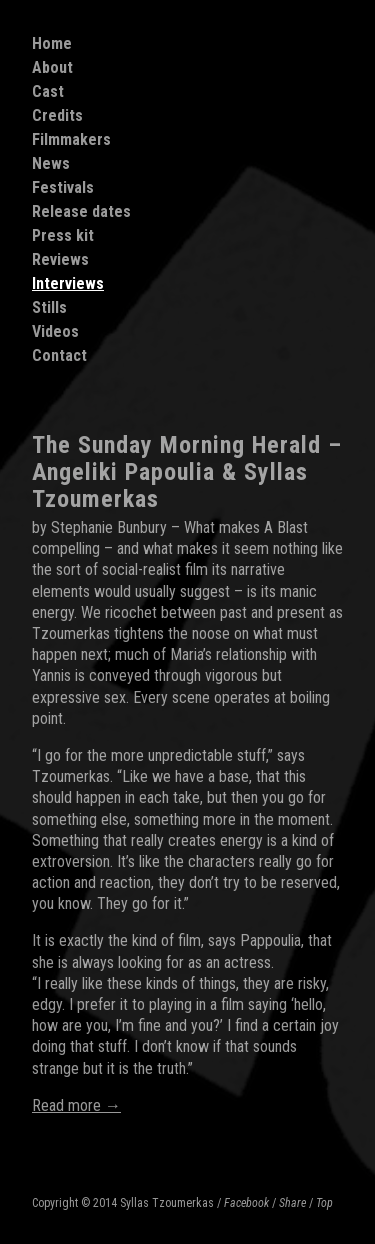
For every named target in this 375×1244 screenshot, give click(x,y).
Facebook (246, 1203)
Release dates (81, 211)
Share (292, 1203)
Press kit (63, 235)
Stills (49, 307)
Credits (57, 115)
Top (324, 1203)
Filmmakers (71, 139)
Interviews (68, 283)
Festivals (63, 187)
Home (52, 43)
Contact (59, 355)
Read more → (76, 1105)
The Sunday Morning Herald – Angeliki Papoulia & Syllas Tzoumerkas (187, 472)
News (51, 163)
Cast (48, 91)
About (52, 67)
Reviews (60, 259)
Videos (55, 331)
